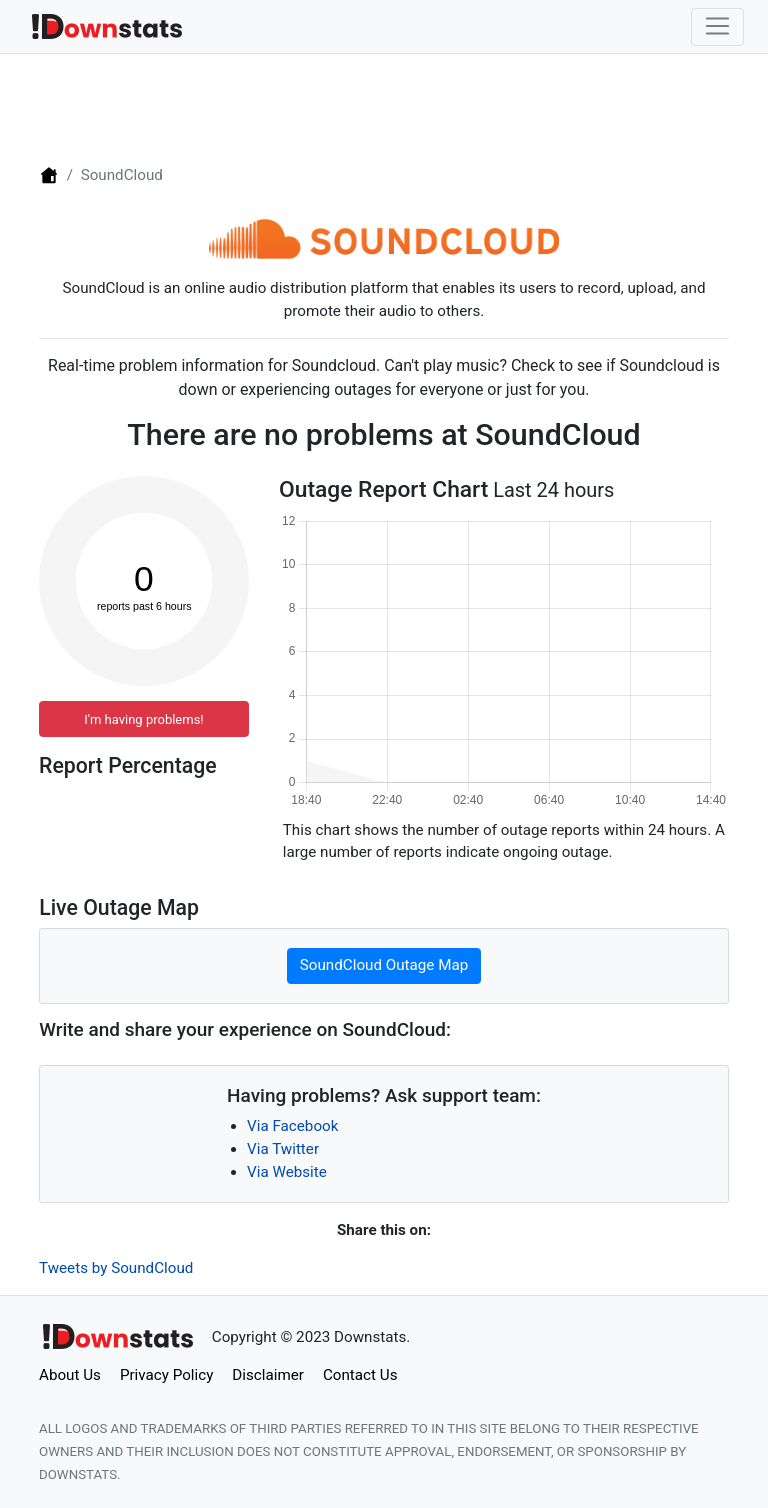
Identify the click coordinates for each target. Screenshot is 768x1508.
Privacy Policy (167, 1375)
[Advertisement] (384, 107)
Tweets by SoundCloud (116, 1268)
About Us (70, 1375)
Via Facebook (292, 1126)
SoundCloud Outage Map (384, 965)
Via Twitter (283, 1149)
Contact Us (360, 1375)
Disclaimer (268, 1375)
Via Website (287, 1172)
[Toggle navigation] (717, 27)
